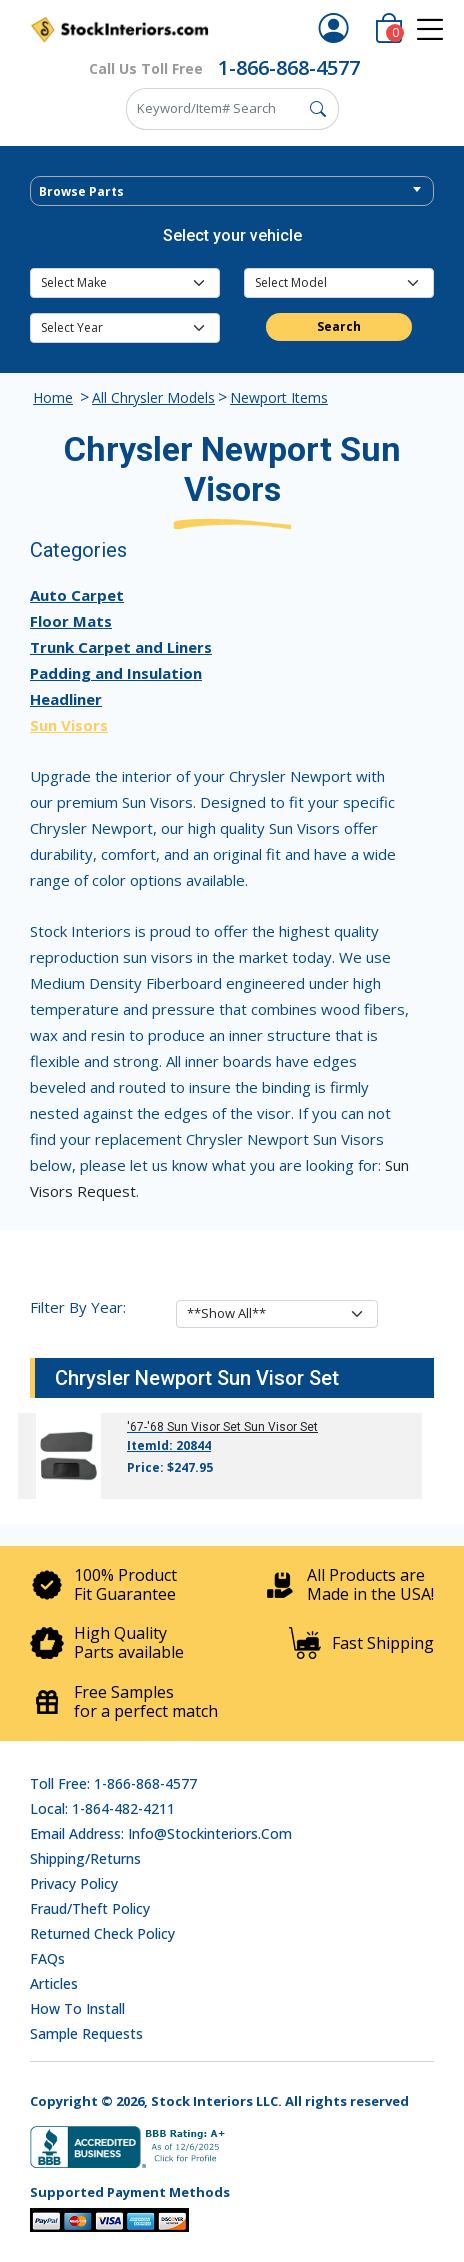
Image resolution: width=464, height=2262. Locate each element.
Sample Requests (86, 2033)
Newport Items (279, 397)
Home (53, 397)
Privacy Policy (74, 1883)
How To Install (77, 2008)
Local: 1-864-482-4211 (102, 1808)
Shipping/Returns (85, 1858)
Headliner (66, 699)
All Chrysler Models (153, 397)
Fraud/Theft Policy (90, 1908)
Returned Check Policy (102, 1933)
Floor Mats (71, 621)
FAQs (47, 1958)
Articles (54, 1983)
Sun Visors (69, 725)
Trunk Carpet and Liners (121, 647)
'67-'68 (145, 1427)
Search (339, 326)
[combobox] (232, 191)
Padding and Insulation (116, 673)
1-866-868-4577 (289, 67)
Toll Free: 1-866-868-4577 (113, 1783)
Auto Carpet (77, 595)
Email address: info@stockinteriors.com (161, 1833)
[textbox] (232, 192)
